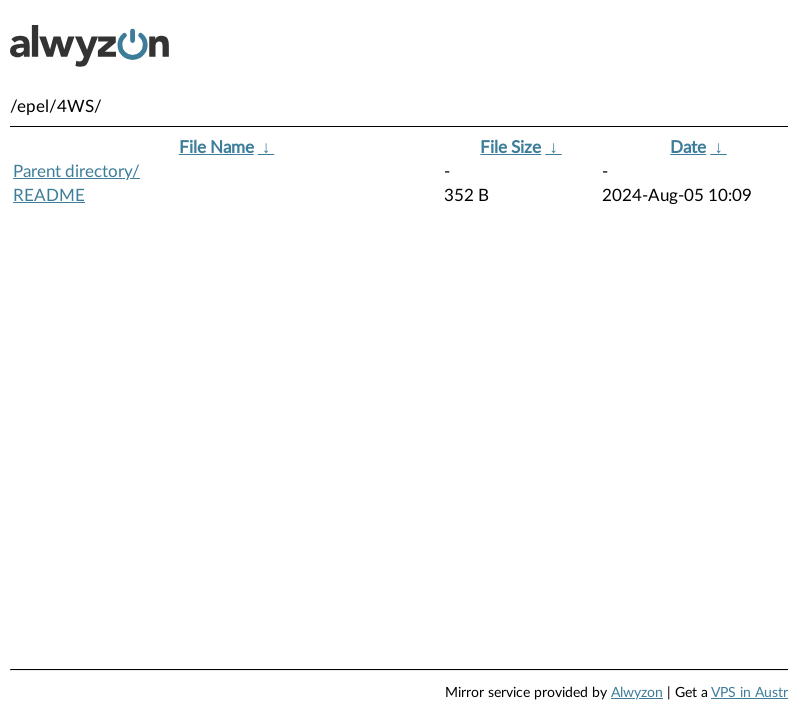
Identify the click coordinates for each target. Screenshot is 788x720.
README (49, 195)
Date (688, 147)
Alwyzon (637, 693)
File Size (510, 147)
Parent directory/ (76, 171)
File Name (216, 147)
